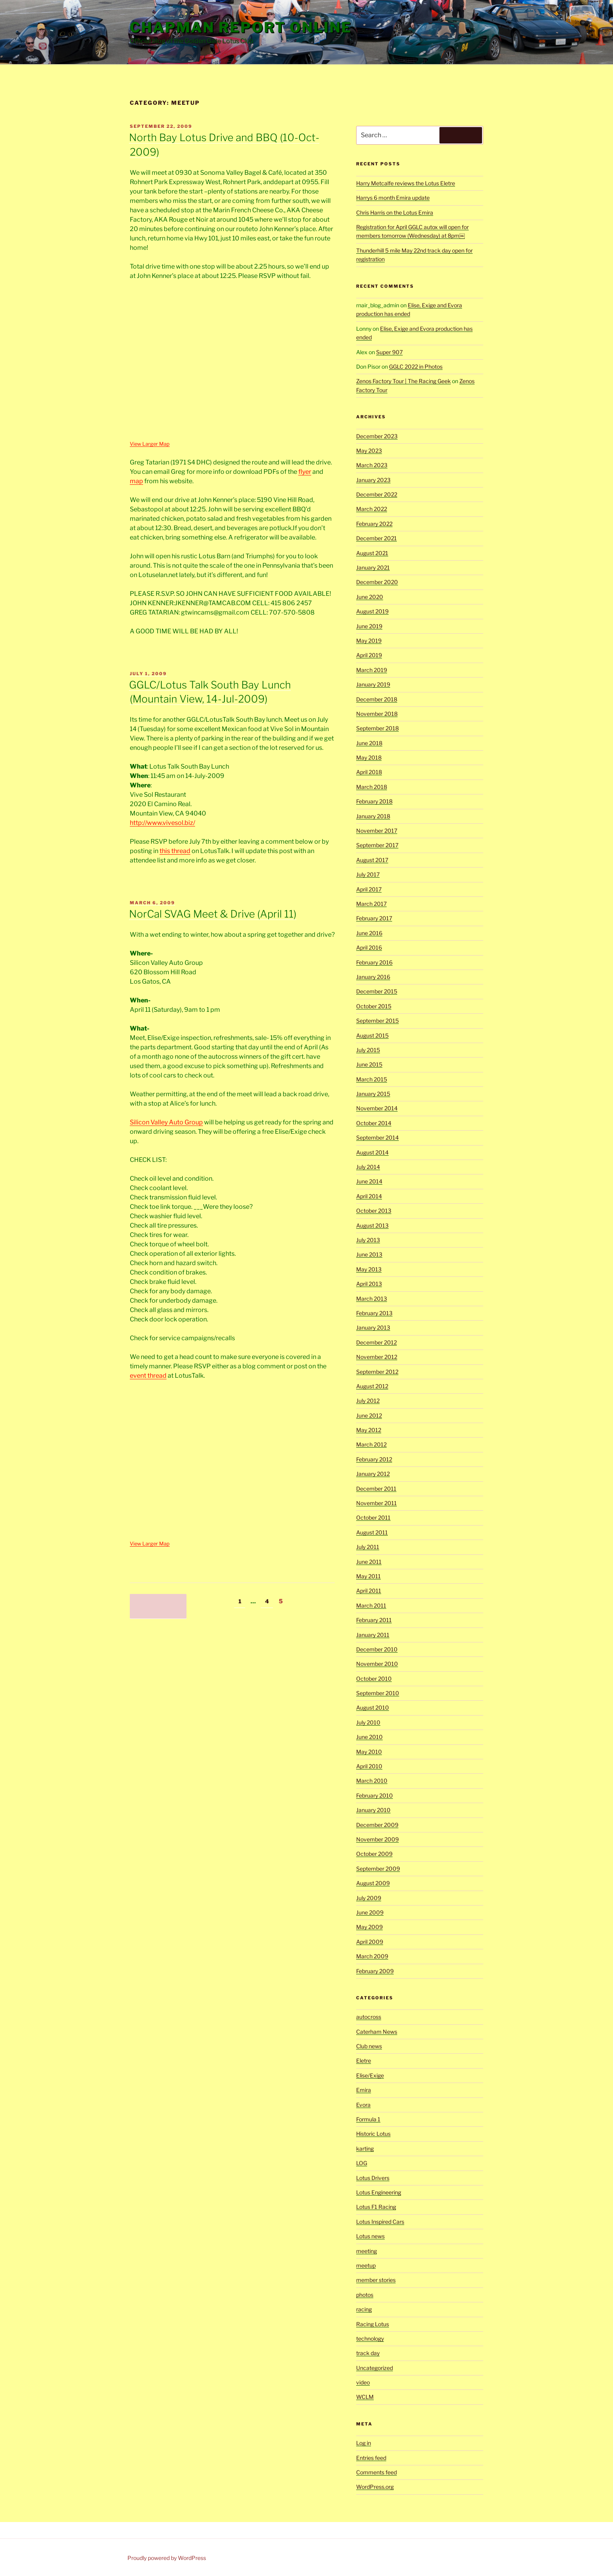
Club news (369, 2046)
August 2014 (372, 1152)
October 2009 (374, 1853)
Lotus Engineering (378, 2192)
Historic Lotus (373, 2133)
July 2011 (367, 1546)
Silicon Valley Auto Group (166, 1122)
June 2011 (369, 1561)
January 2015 (373, 1093)
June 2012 (369, 1415)
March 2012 (371, 1444)
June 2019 (369, 626)
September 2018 (377, 728)
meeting (366, 2251)
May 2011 (368, 1576)
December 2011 (376, 1488)
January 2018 (373, 816)
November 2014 (377, 1108)
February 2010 (374, 1795)
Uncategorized (374, 2367)
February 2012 (374, 1459)
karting (365, 2148)
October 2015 (373, 1006)
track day (368, 2353)
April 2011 (368, 1590)
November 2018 (377, 713)
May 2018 (369, 757)
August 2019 (372, 611)
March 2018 (371, 786)
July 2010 (368, 1722)
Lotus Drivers (372, 2177)
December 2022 (376, 494)
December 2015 (376, 991)
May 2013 (369, 1269)
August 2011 (372, 1532)
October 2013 (373, 1210)
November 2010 (377, 1663)
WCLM (365, 2396)
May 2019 (369, 640)
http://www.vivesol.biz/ (162, 822)
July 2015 (368, 1050)
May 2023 (369, 450)
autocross (368, 2016)
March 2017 (371, 903)
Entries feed (371, 2457)
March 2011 (371, 1605)
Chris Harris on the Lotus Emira (394, 212)
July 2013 (368, 1240)
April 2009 (369, 1941)
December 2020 (377, 582)
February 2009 (375, 1971)
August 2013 (372, 1225)
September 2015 (377, 1020)
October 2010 (374, 1678)
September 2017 (377, 845)
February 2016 (374, 962)
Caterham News (376, 2031)
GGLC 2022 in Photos (416, 366)
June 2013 (369, 1254)
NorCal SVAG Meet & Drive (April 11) (212, 914)
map (136, 481)
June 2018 (369, 743)
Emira (363, 2090)
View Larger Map (150, 444)
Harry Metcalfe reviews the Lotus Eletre (405, 183)
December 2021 (376, 538)
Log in (363, 2443)
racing (364, 2309)
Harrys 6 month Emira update (393, 197)
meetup (366, 2265)
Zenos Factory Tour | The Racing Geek (403, 381)
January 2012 (373, 1473)
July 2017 (368, 874)
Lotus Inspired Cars (380, 2221)
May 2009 (369, 1926)
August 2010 (372, 1707)
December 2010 (377, 1649)
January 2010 (373, 1810)
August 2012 (372, 1386)
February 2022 (374, 523)
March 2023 (371, 465)
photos (364, 2294)
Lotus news (370, 2236)
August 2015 (372, 1035)
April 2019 (369, 655)
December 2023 (377, 436)
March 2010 (371, 1780)
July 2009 (368, 1898)
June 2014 (369, 1181)
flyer (304, 471)
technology (370, 2338)
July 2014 (368, 1166)
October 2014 (373, 1123)
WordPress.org (375, 2486)
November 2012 (376, 1356)
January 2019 (373, 684)
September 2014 (377, 1137)
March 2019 (371, 670)
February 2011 (374, 1620)
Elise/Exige (370, 2075)
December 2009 (377, 1824)
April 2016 (369, 947)
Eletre (363, 2060)
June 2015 (369, 1064)
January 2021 (373, 567)
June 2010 (369, 1736)
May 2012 (368, 1430)
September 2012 (377, 1371)
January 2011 (372, 1634)
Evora (363, 2104)
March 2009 (372, 1956)
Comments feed (376, 2472)
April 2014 (369, 1196)
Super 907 (389, 352)
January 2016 (373, 976)
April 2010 (369, 1766)
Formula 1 (368, 2119)
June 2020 (369, 596)
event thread (148, 1375)
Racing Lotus (372, 2324)
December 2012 (376, 1342)
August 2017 (372, 860)
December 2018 (376, 699)
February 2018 (374, 801)
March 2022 (371, 509)
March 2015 (371, 1079)
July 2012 (368, 1400)
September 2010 (377, 1693)
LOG (361, 2163)
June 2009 (370, 1912)
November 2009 (377, 1839)
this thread (175, 851)
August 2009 (373, 1883)
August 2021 (372, 553)
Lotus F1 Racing (376, 2206)
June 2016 (369, 933)
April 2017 (369, 889)
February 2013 (374, 1313)
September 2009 (378, 1868)
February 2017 (374, 918)
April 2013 (369, 1283)
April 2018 (369, 772)
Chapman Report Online (240, 27)
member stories (376, 2280)
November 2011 (376, 1503)
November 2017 (376, 830)
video (363, 2382)
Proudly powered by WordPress (166, 2557)
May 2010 (369, 1751)
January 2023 (373, 480)
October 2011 (373, 1517)
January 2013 (373, 1327)
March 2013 (371, 1298)
